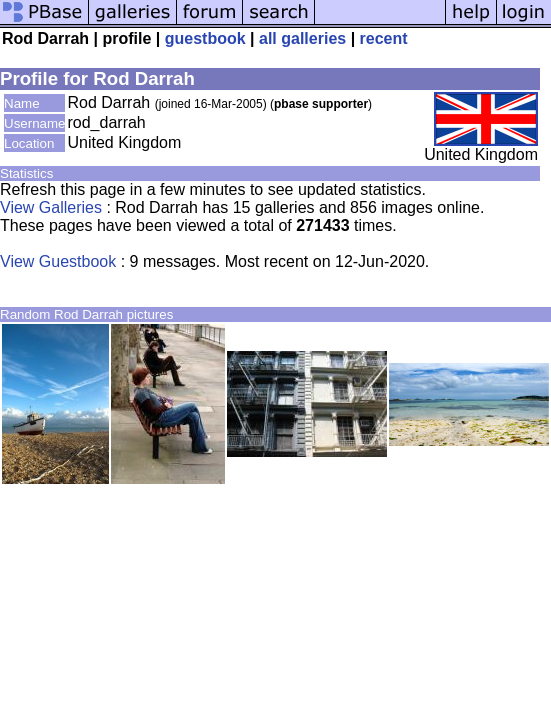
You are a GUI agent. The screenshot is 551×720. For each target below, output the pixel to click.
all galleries (302, 38)
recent (384, 38)
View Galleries (51, 207)
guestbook (205, 38)
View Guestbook (58, 261)
